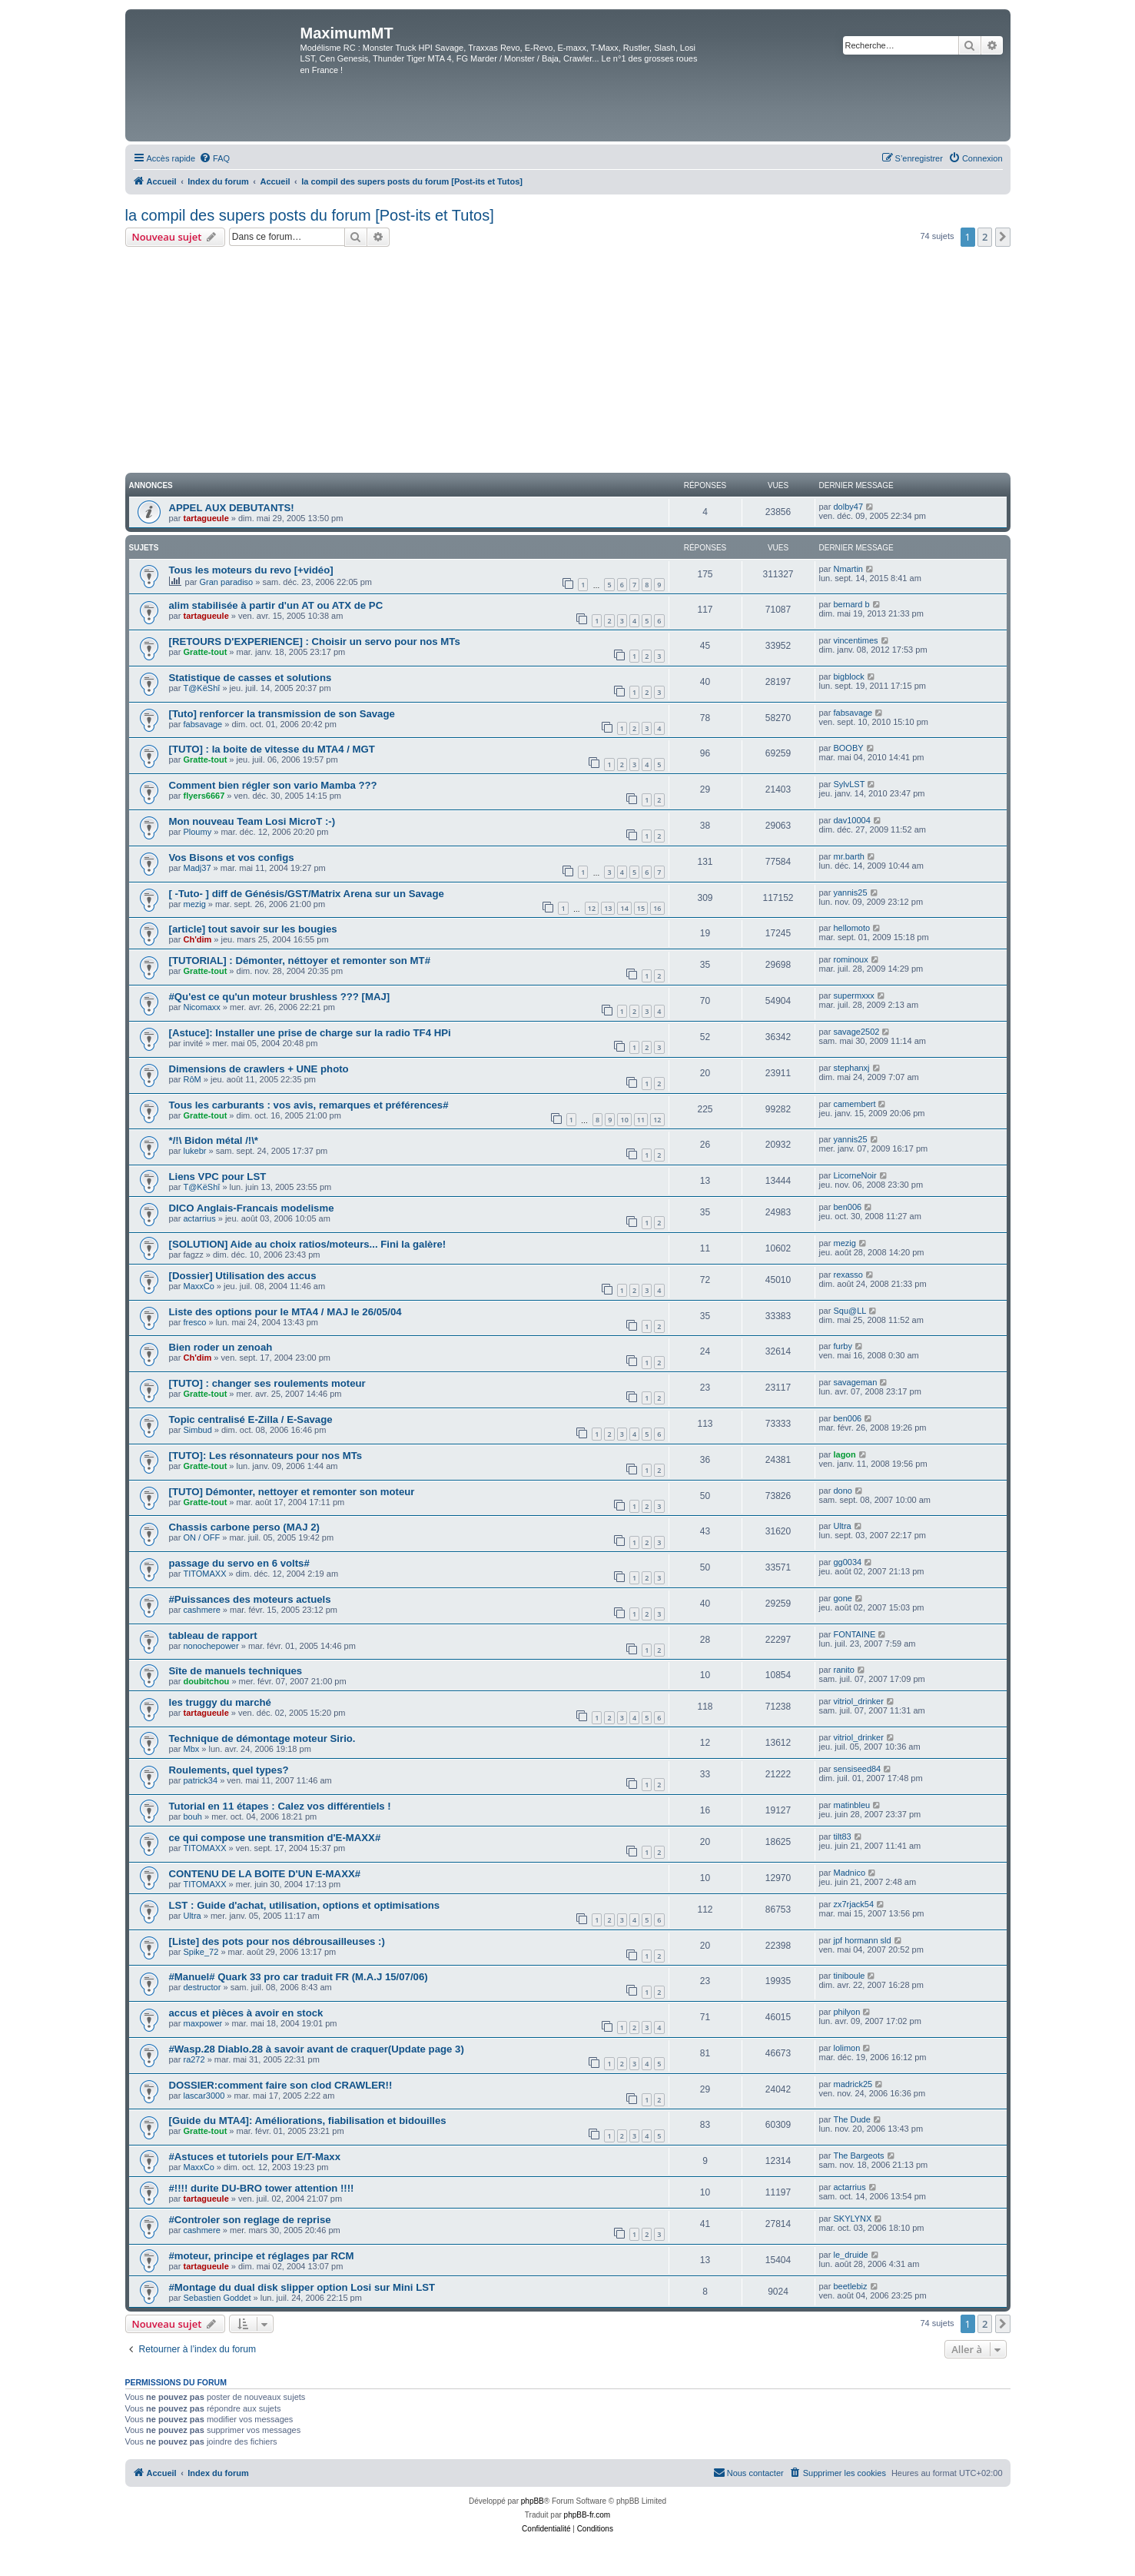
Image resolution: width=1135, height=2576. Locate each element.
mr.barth (848, 856)
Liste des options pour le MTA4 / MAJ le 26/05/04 (285, 1312)
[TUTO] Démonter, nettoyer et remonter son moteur (292, 1491)
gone (842, 1598)
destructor (202, 1987)
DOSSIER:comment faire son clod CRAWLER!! (281, 2085)
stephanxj (851, 1067)
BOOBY (848, 748)
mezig (194, 904)
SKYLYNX (852, 2218)
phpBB (532, 2501)
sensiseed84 (857, 1768)
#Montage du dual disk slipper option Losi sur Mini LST (302, 2287)
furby (842, 1346)
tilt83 (842, 1836)
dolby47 (848, 506)
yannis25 (850, 892)
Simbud (197, 1429)
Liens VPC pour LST (218, 1176)
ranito (844, 1669)
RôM (192, 1079)
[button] (1003, 237)
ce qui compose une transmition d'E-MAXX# (275, 1837)
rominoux (850, 959)
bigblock (848, 676)
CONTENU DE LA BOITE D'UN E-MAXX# (265, 1874)
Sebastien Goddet (217, 2297)
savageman (855, 1382)
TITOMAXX (204, 1573)
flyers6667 (203, 795)
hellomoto (851, 927)
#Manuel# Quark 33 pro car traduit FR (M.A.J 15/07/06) (298, 1977)
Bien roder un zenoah (221, 1347)
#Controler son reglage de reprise (250, 2219)
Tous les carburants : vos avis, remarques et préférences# (309, 1105)
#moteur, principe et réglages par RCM (261, 2256)
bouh (192, 1816)
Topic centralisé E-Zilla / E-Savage (251, 1419)
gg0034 (847, 1562)
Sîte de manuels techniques (236, 1671)
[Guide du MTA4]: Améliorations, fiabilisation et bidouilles (307, 2120)
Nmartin (848, 568)
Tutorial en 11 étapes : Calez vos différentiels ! (280, 1806)
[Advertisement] (568, 362)
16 (657, 908)
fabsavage (202, 724)
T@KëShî (201, 688)
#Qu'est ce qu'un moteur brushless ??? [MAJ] (279, 996)
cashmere (201, 1609)
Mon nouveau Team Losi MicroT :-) (252, 821)
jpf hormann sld (862, 1940)
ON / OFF (201, 1537)
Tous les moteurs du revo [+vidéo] (251, 570)
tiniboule (849, 1975)
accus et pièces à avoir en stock (246, 2013)
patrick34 (200, 1780)
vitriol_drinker (858, 1701)
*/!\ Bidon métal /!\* (214, 1140)
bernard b (851, 604)
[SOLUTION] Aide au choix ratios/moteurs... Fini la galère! (307, 1244)
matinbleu (851, 1805)
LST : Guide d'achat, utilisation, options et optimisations (304, 1905)
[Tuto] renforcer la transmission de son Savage (282, 714)
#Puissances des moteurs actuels (250, 1599)
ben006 (847, 1207)
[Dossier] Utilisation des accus (243, 1275)
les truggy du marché (220, 1702)
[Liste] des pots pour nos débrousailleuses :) (277, 1941)
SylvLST (849, 784)
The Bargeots (858, 2155)
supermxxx (853, 995)
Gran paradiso (227, 582)
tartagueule (205, 518)
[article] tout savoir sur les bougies (253, 929)
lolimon (846, 2047)
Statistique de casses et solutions (250, 677)
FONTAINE (854, 1634)
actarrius (199, 1218)
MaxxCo (198, 1286)
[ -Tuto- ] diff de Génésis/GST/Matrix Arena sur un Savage (306, 893)
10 (624, 1120)
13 (608, 908)
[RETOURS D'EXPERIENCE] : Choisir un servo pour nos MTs (314, 641)
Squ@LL (849, 1310)
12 (592, 908)
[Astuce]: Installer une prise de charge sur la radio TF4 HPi (310, 1033)
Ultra (842, 1526)
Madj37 (197, 868)
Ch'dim (197, 939)
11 (641, 1120)
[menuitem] (214, 158)
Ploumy (197, 831)
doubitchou (206, 1681)
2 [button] (984, 237)
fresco (194, 1322)
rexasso (848, 1274)
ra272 (193, 2059)
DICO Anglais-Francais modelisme (251, 1208)
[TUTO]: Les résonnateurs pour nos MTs (266, 1455)
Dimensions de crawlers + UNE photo (259, 1069)
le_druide (850, 2254)
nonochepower (210, 1645)
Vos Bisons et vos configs (231, 857)
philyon (846, 2011)
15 (641, 908)
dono (842, 1490)
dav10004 (851, 820)
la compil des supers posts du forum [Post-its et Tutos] (309, 215)
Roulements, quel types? (229, 1770)
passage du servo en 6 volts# (239, 1563)
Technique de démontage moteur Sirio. (262, 1738)
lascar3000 (203, 2095)
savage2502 (856, 1031)
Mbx (191, 1748)
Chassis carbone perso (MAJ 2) (244, 1527)
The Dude (851, 2119)
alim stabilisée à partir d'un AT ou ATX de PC (276, 605)
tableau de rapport (213, 1635)
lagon (844, 1454)
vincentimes (855, 640)
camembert (854, 1104)
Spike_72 (200, 1951)
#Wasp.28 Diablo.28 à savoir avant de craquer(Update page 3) (316, 2049)
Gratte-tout (205, 651)
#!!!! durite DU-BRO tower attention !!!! (261, 2188)
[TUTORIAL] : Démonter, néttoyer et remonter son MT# (299, 960)
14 (624, 908)
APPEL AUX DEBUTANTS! (231, 508)
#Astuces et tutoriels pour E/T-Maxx (255, 2156)
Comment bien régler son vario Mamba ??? (273, 785)
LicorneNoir (854, 1175)
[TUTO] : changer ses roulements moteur (267, 1383)
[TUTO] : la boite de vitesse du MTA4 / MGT (272, 749)
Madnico (849, 1872)
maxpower (202, 2023)
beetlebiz (850, 2286)
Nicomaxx (201, 1007)
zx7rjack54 (853, 1904)
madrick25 (852, 2084)
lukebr (194, 1150)
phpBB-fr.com (587, 2515)
